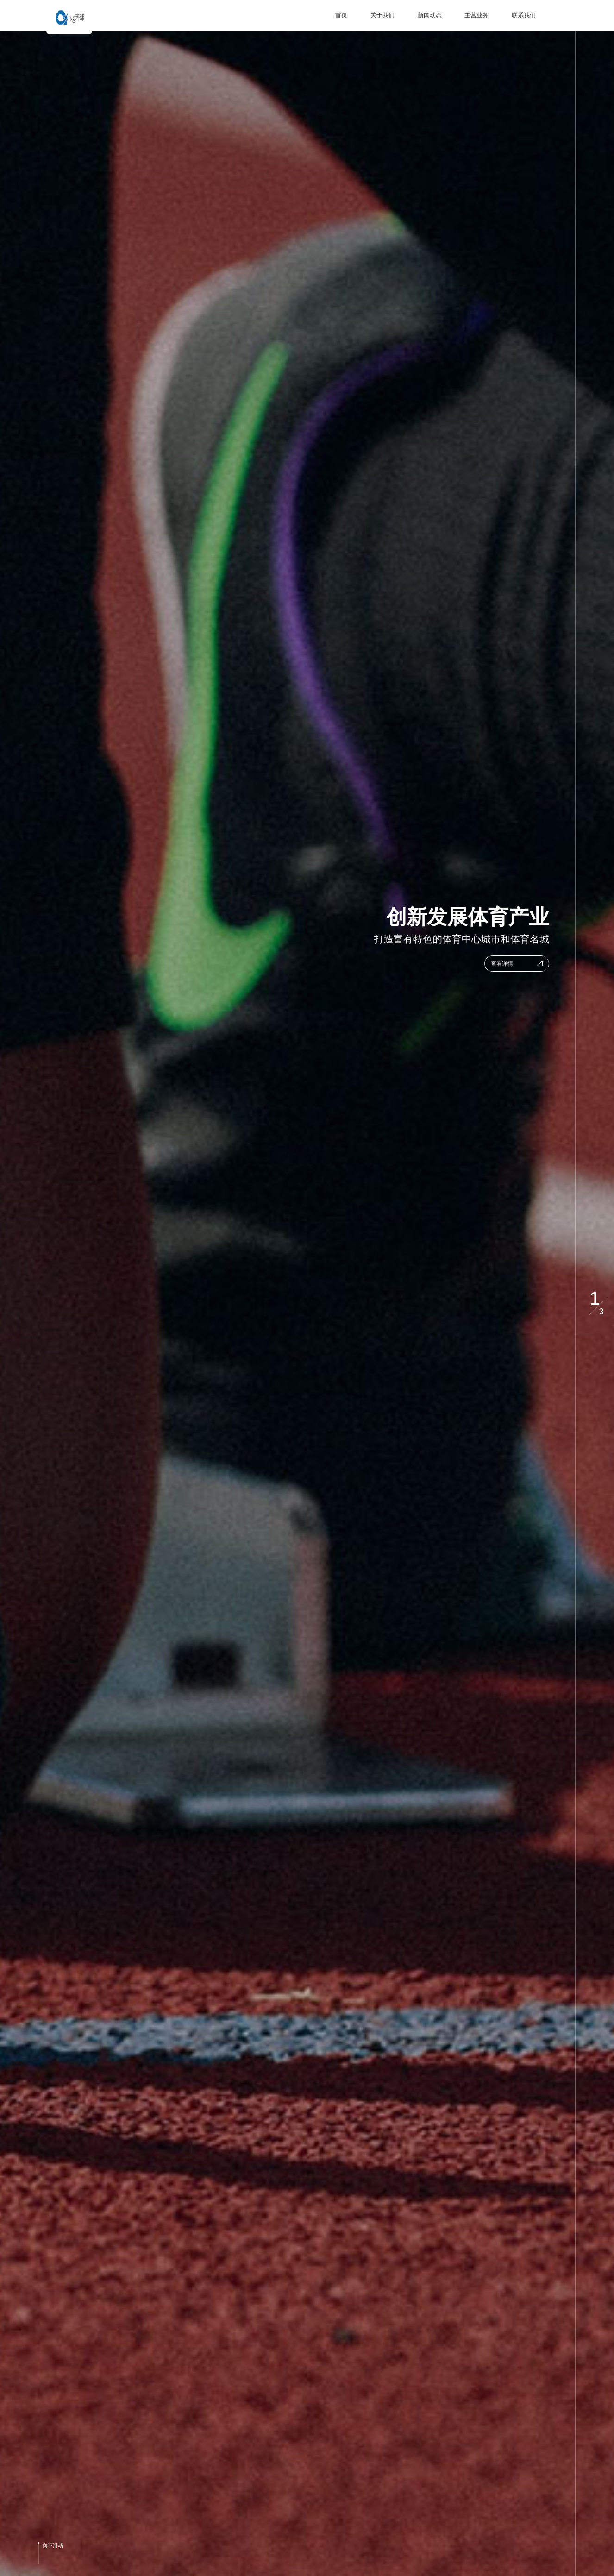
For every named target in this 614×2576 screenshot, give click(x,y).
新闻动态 (430, 15)
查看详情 (502, 967)
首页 (341, 15)
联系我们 (524, 15)
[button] (595, 47)
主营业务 (476, 15)
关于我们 (382, 15)
